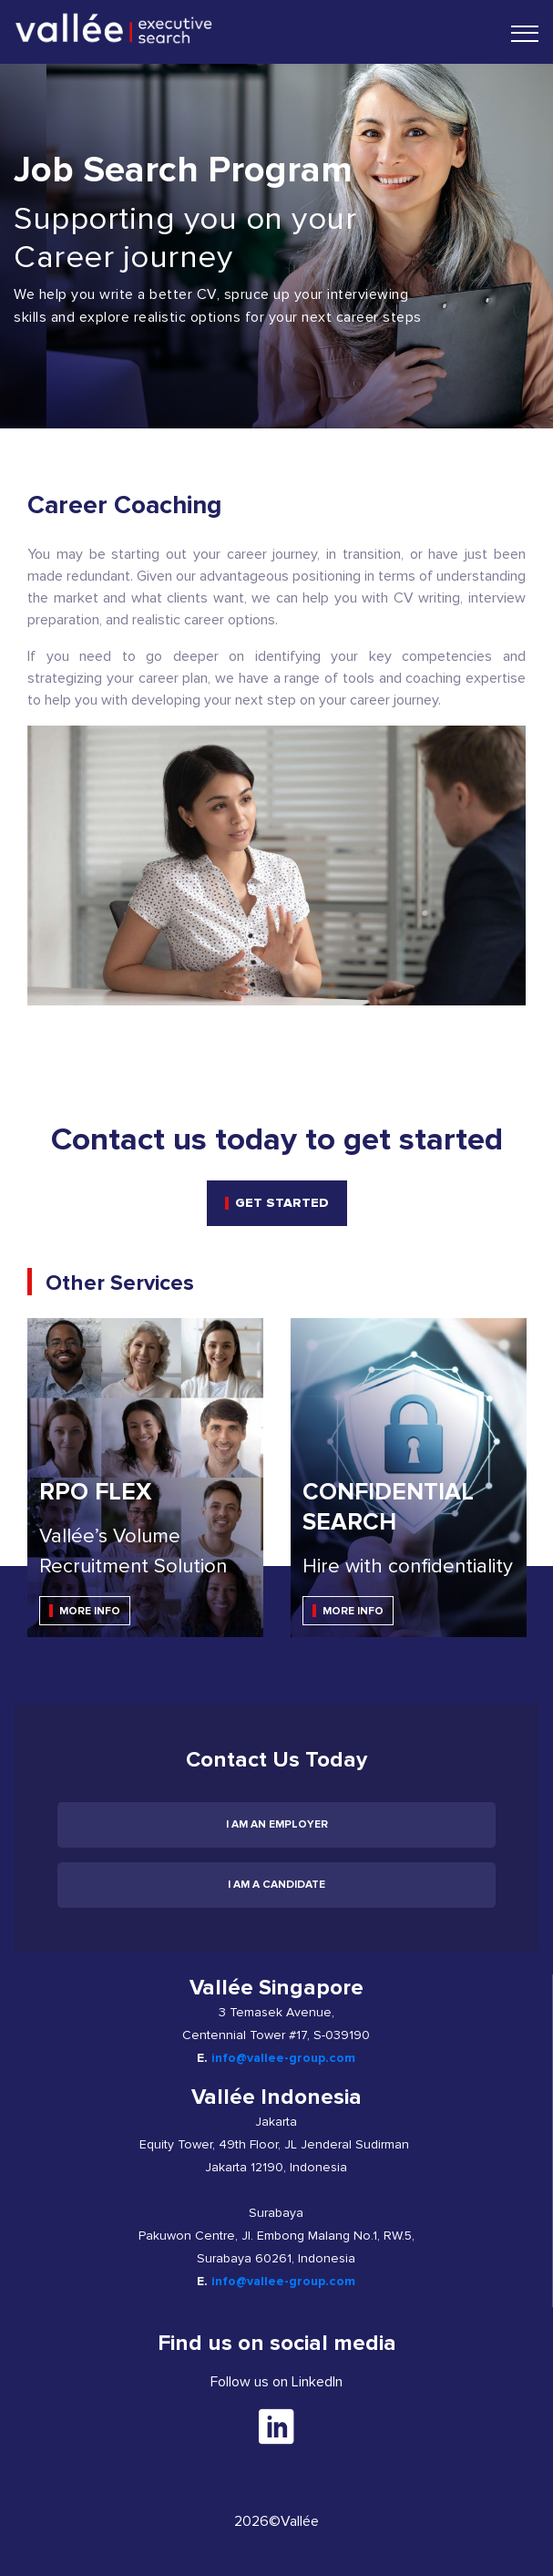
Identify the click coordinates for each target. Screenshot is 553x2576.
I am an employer (277, 1824)
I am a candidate (276, 1884)
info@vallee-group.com (283, 2058)
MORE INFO (89, 1611)
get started (282, 1203)
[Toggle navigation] (524, 33)
